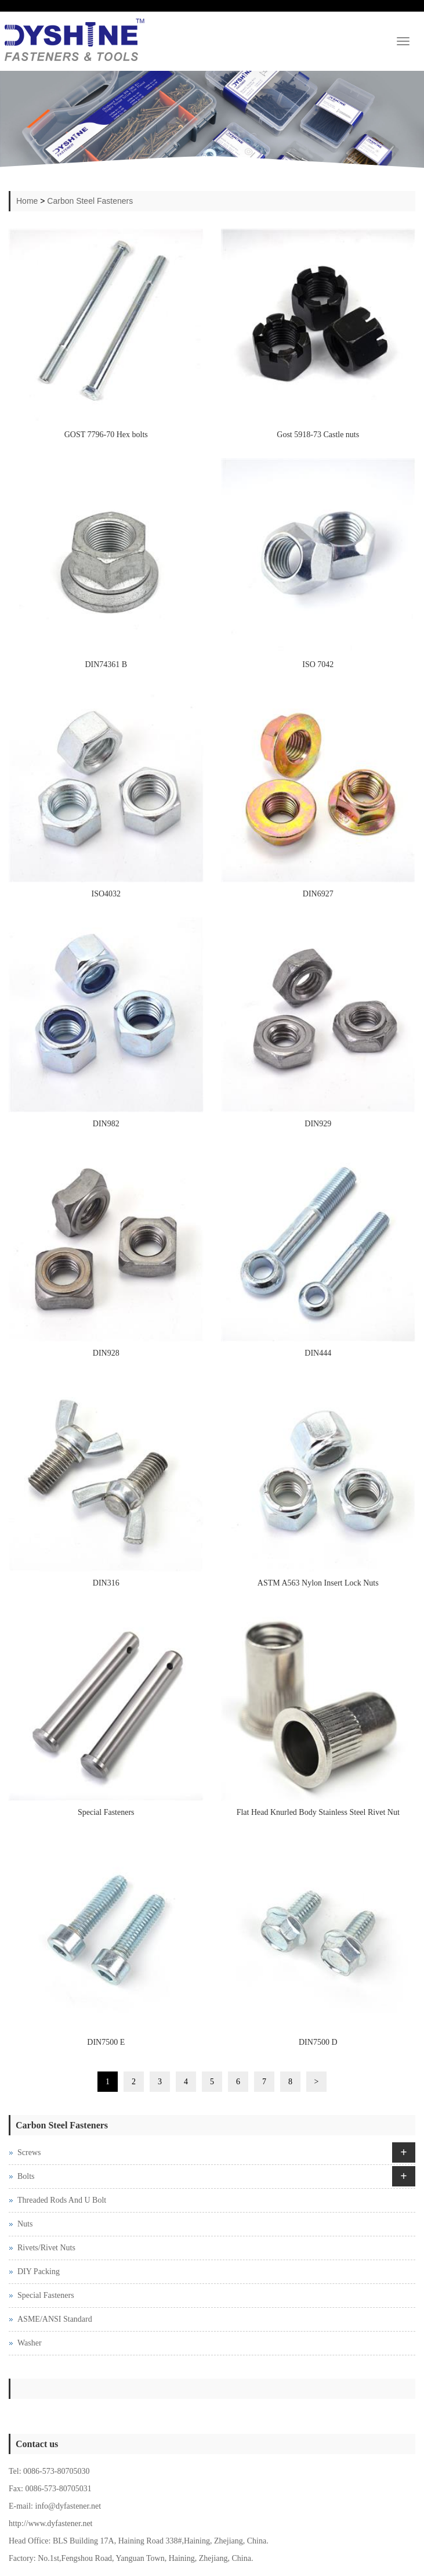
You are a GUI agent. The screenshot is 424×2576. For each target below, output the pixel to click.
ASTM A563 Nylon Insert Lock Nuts (318, 1583)
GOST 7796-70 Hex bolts (106, 434)
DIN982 (106, 1123)
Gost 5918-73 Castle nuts (318, 434)
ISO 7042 (318, 664)
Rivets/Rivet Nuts (46, 2247)
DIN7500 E (106, 2042)
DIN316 (106, 1583)
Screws (29, 2152)
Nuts (24, 2224)
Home (27, 201)
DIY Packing (38, 2271)
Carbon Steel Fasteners (90, 201)
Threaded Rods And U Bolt (61, 2200)
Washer (29, 2343)
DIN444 (318, 1353)
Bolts (26, 2176)
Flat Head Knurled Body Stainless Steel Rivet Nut (318, 1812)
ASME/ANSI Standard (54, 2319)
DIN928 (106, 1353)
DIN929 (318, 1123)
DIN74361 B (106, 664)
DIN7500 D (318, 2042)
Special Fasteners (106, 1812)
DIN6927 (318, 893)
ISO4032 (106, 893)
